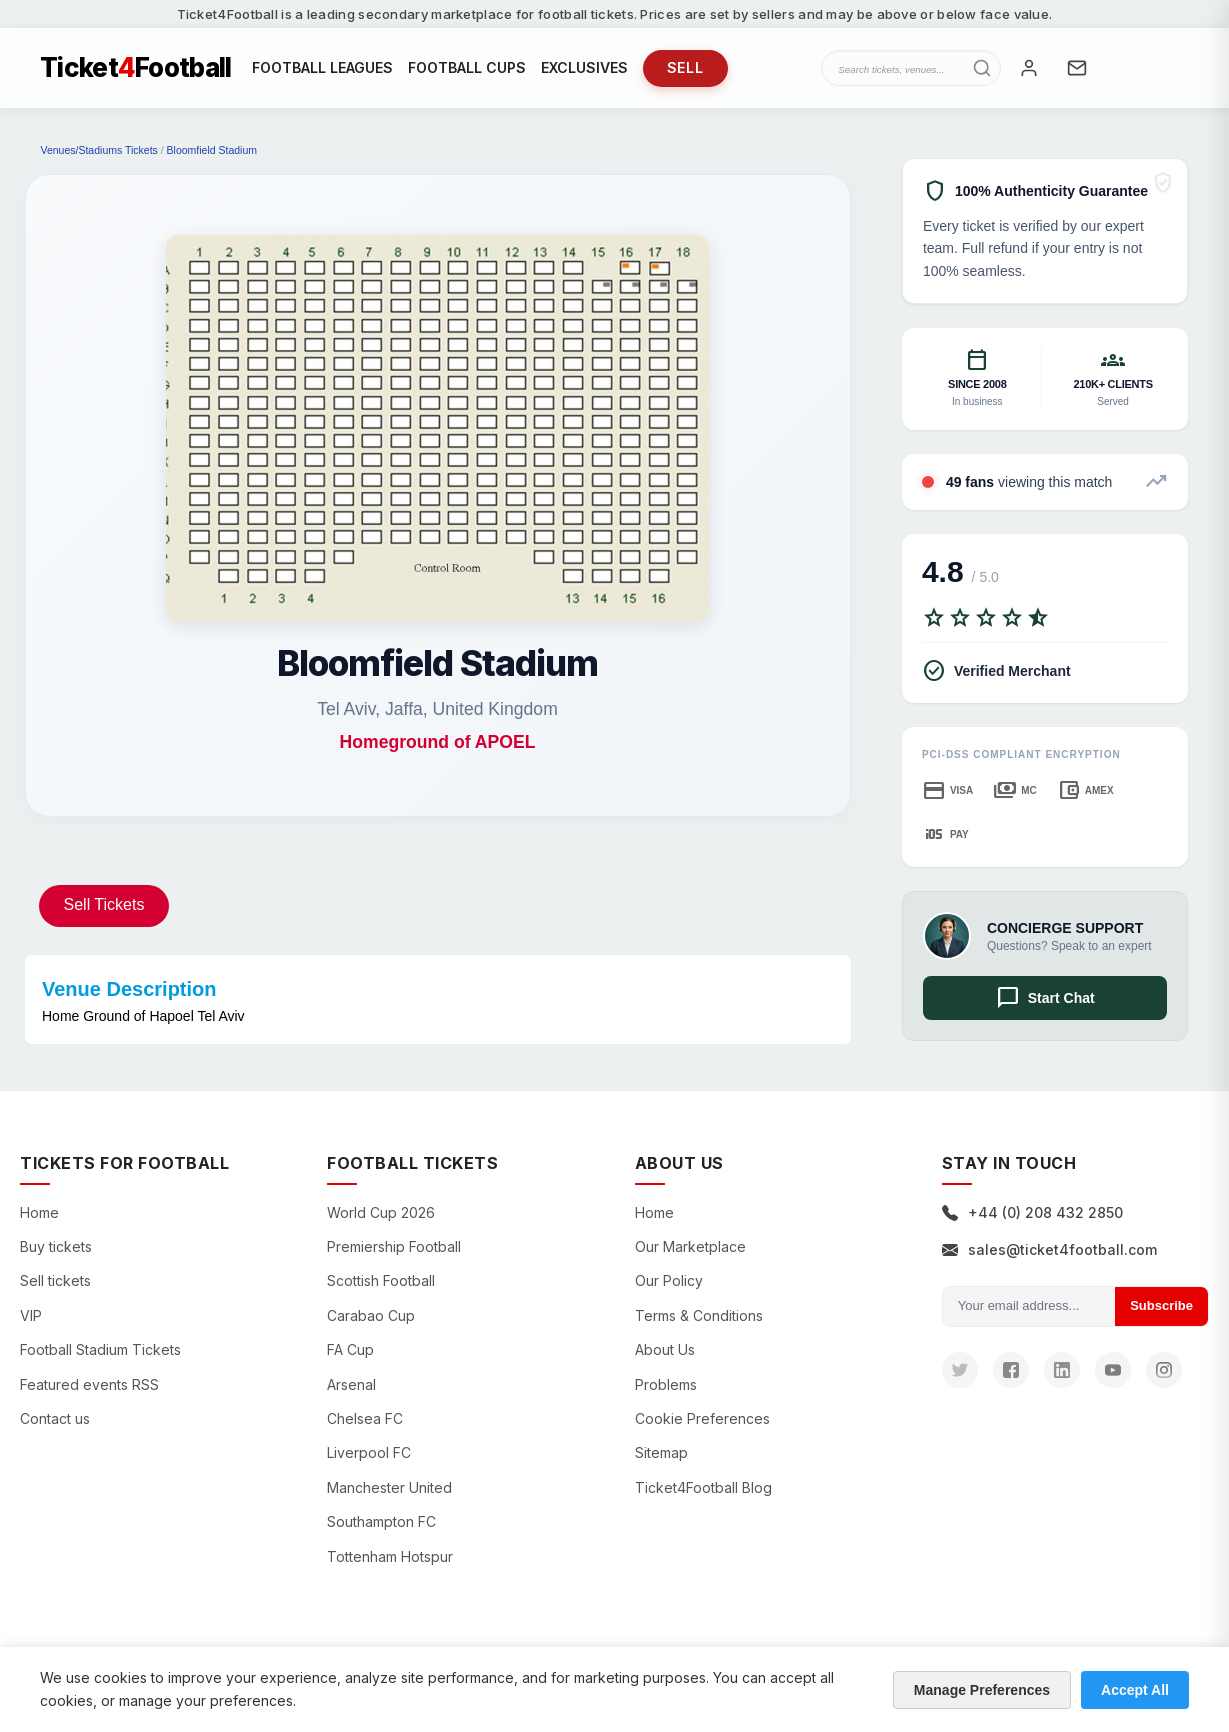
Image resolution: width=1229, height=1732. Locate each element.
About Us (665, 1349)
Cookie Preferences (702, 1418)
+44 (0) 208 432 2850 (1032, 1212)
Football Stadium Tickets (100, 1349)
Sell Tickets (104, 904)
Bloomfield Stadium (212, 150)
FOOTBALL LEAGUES (322, 67)
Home (39, 1212)
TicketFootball (136, 68)
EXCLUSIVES (584, 67)
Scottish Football (381, 1280)
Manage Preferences (982, 1690)
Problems (666, 1384)
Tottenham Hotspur (390, 1556)
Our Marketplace (690, 1246)
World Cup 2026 (381, 1212)
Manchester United (389, 1487)
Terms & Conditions (699, 1315)
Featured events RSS (89, 1384)
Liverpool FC (369, 1452)
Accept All (1135, 1690)
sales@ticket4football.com (1049, 1249)
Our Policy (669, 1280)
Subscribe (1161, 1305)
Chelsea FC (365, 1418)
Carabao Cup (371, 1315)
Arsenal (351, 1384)
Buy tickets (56, 1246)
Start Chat (1045, 998)
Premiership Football (394, 1246)
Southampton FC (381, 1521)
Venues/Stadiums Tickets (99, 150)
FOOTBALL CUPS (467, 67)
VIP (31, 1315)
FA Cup (350, 1349)
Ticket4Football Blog (703, 1487)
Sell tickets (55, 1280)
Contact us (55, 1418)
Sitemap (661, 1452)
